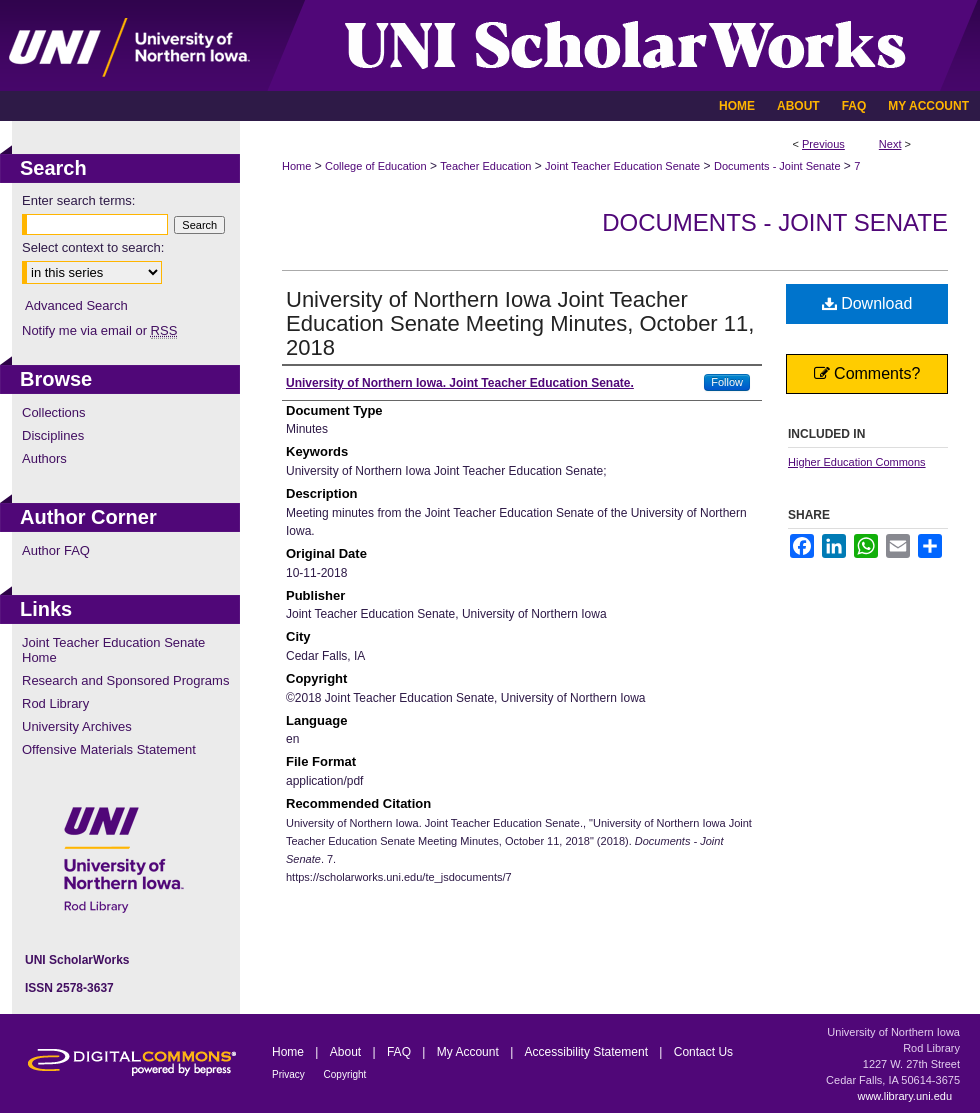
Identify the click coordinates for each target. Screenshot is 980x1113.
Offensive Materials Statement (109, 749)
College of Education (376, 166)
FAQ (400, 1052)
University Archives (77, 726)
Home (296, 166)
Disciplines (53, 435)
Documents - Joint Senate (777, 166)
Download (867, 303)
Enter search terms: (78, 200)
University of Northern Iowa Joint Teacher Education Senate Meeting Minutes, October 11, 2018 (520, 323)
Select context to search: (93, 247)
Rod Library (55, 703)
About (347, 1052)
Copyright (345, 1074)
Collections (54, 412)
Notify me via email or (99, 330)
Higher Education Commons (857, 462)
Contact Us (703, 1052)
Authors (44, 458)
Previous (823, 144)
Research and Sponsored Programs (125, 680)
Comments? (867, 373)
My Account (469, 1052)
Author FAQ (56, 550)
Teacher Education (485, 166)
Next (890, 144)
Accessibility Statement (588, 1052)
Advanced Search (76, 305)
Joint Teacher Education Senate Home (113, 650)
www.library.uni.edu (904, 1096)
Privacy (290, 1074)
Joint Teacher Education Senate (622, 166)
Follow (727, 382)
